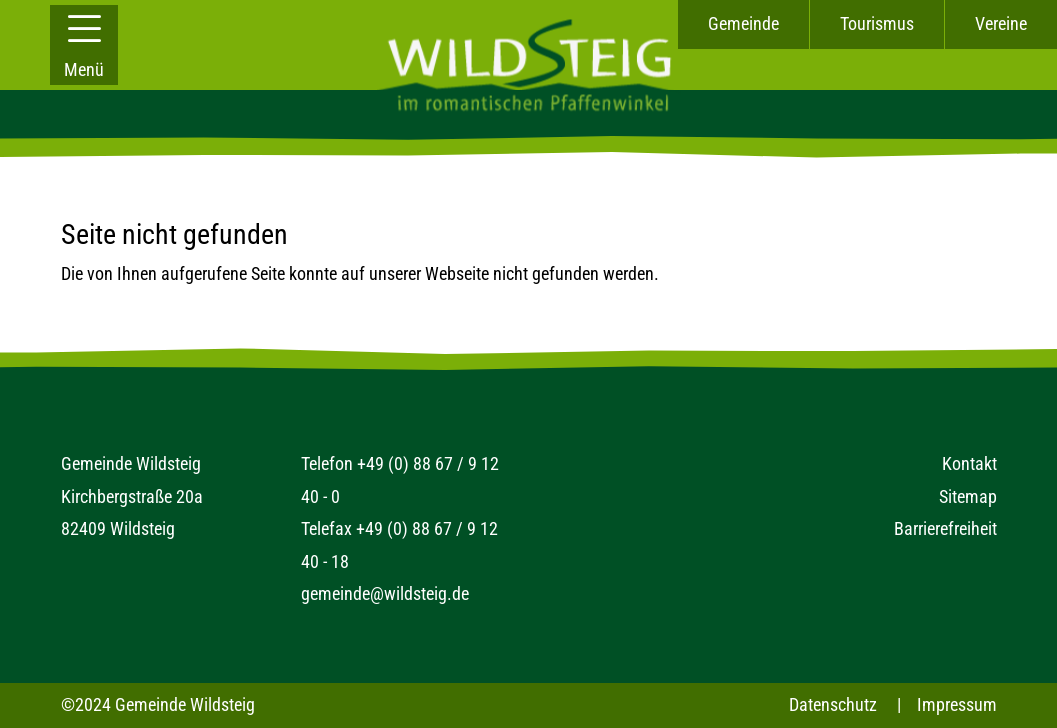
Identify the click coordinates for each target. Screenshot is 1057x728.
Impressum (957, 704)
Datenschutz (833, 704)
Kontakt (969, 463)
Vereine (1001, 23)
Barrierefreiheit (945, 528)
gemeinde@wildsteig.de (385, 593)
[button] (84, 45)
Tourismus (877, 23)
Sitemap (968, 496)
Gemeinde (743, 23)
